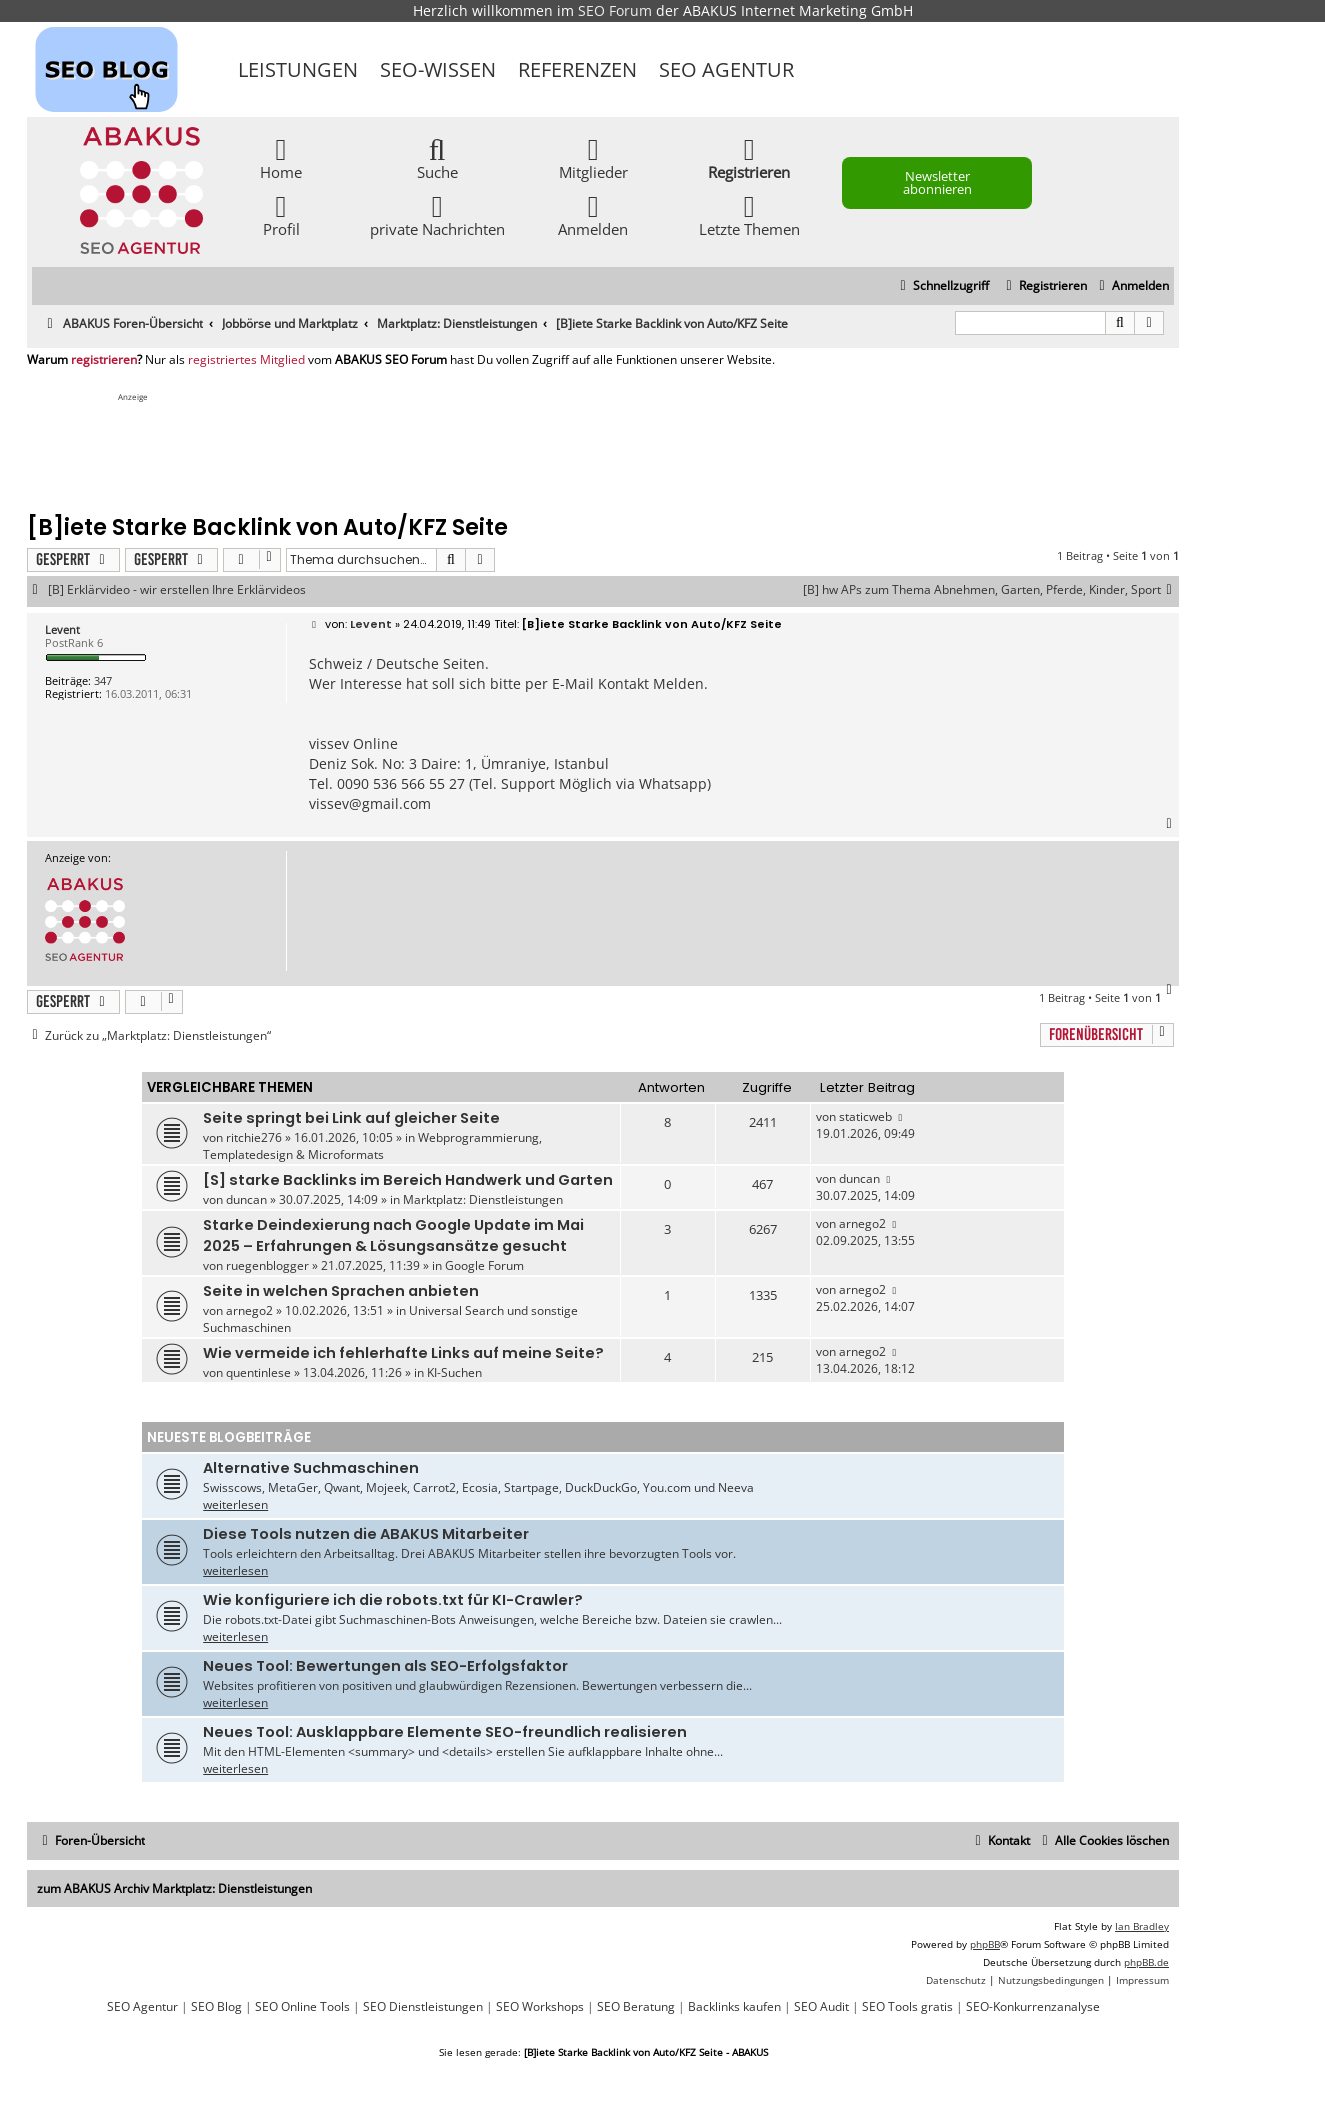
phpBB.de (1146, 1962)
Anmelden (593, 214)
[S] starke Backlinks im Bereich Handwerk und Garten (408, 1180)
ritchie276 (254, 1137)
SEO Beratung (636, 2007)
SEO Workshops (540, 2007)
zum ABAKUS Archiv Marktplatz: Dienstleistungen (174, 1888)
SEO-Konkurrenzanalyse (1033, 2007)
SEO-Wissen (438, 69)
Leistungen (298, 69)
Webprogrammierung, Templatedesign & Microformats (372, 1146)
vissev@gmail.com (370, 803)
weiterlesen (235, 1504)
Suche (437, 157)
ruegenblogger (267, 1265)
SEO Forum (615, 10)
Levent (62, 629)
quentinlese (258, 1372)
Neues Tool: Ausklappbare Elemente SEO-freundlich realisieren (445, 1732)
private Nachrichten (437, 214)
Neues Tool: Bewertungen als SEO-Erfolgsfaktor (385, 1666)
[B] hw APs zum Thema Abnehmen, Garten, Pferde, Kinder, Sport (991, 590)
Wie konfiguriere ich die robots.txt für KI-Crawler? (393, 1600)
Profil (281, 214)
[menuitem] (1131, 286)
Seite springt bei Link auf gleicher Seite (351, 1118)
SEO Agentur (726, 69)
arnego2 (862, 1223)
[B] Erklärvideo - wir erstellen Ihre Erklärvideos (177, 590)
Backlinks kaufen (734, 2007)
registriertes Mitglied (246, 360)
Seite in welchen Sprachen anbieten (341, 1291)
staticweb (865, 1116)
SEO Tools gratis (907, 2007)
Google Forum (484, 1265)
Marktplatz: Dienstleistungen (483, 1199)
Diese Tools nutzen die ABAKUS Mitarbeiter (366, 1534)
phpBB (985, 1944)
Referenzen (577, 69)
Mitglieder (593, 157)
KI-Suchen (454, 1372)
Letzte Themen (749, 214)
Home (281, 157)
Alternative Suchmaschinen (311, 1468)
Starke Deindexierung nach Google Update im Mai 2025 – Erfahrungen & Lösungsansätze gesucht (393, 1235)
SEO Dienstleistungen (423, 2007)
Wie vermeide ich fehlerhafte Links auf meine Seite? (403, 1353)
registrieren (104, 360)
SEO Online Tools (302, 2007)
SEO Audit (821, 2007)
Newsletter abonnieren (937, 182)
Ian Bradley (1142, 1926)
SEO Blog (216, 2007)
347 (103, 680)
